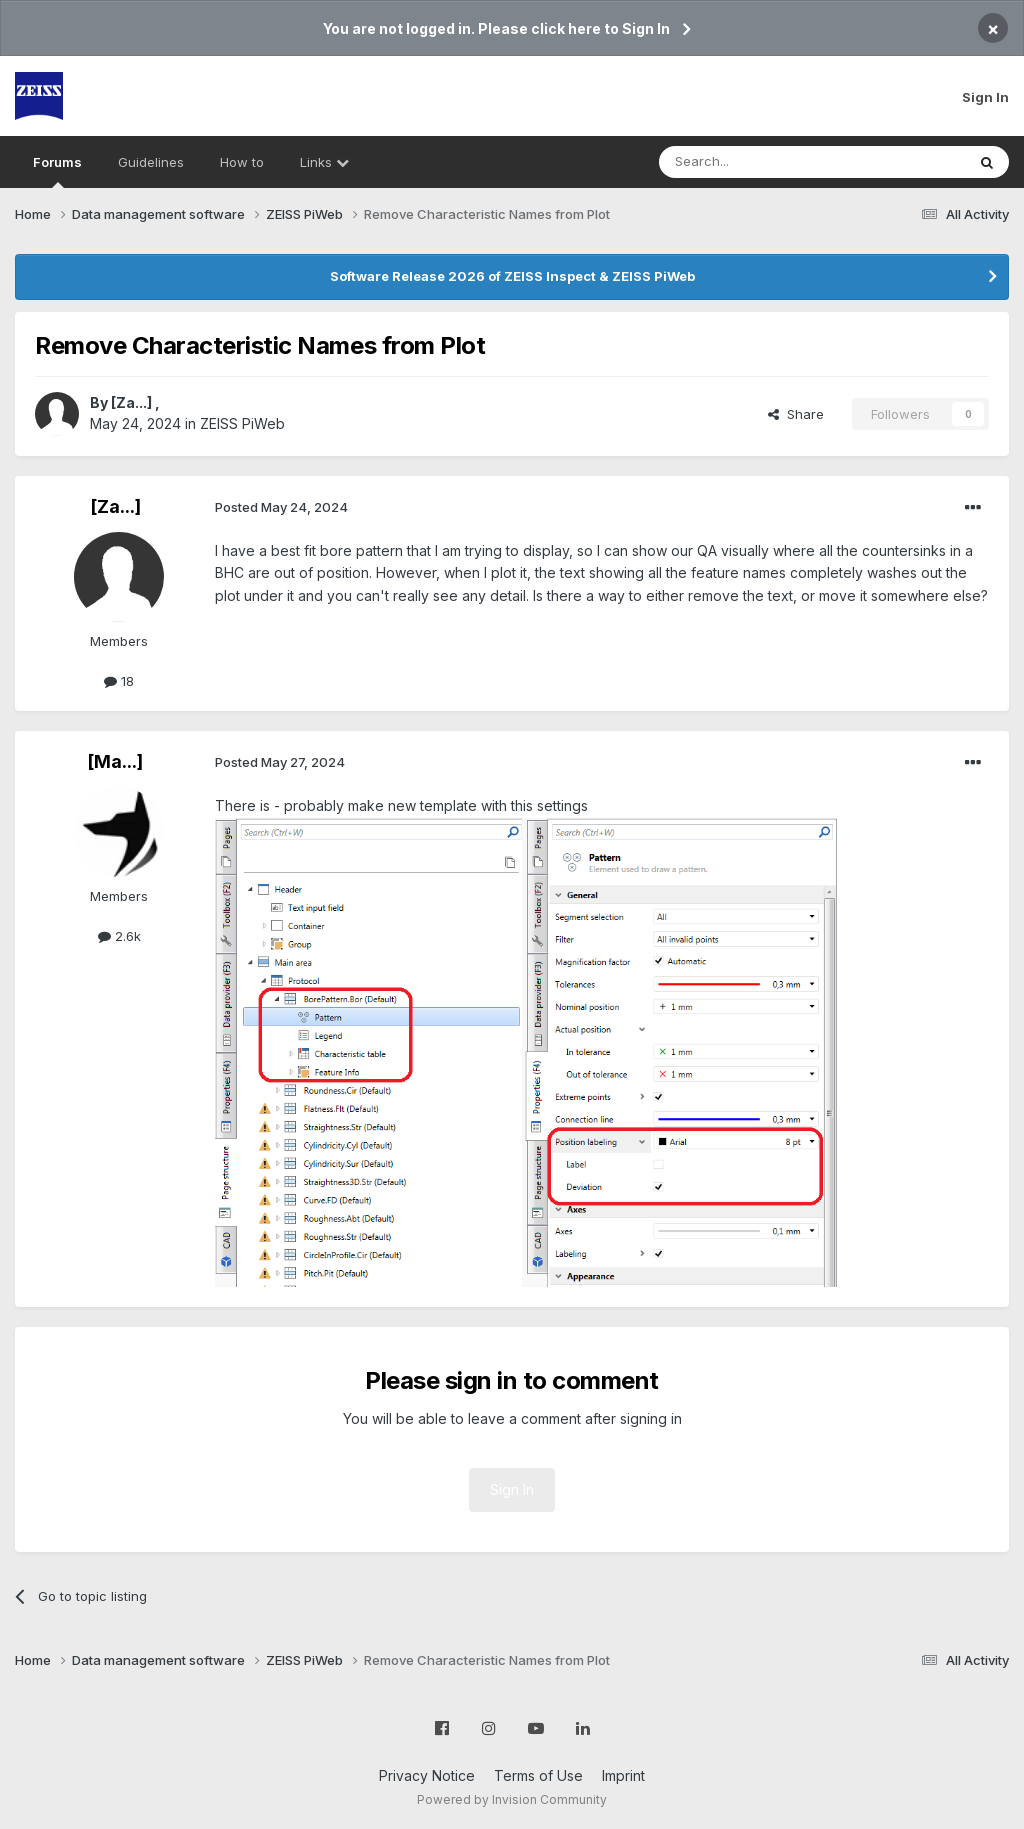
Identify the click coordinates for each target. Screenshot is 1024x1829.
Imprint (623, 1775)
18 (119, 681)
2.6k (119, 936)
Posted (281, 507)
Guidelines (151, 162)
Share (796, 414)
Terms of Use (538, 1775)
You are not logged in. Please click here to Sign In (496, 28)
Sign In (985, 97)
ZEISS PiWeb (242, 423)
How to (242, 162)
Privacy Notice (427, 1775)
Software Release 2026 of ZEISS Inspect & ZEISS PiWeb (512, 276)
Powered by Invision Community (512, 1799)
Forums (57, 171)
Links (324, 162)
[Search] (761, 162)
